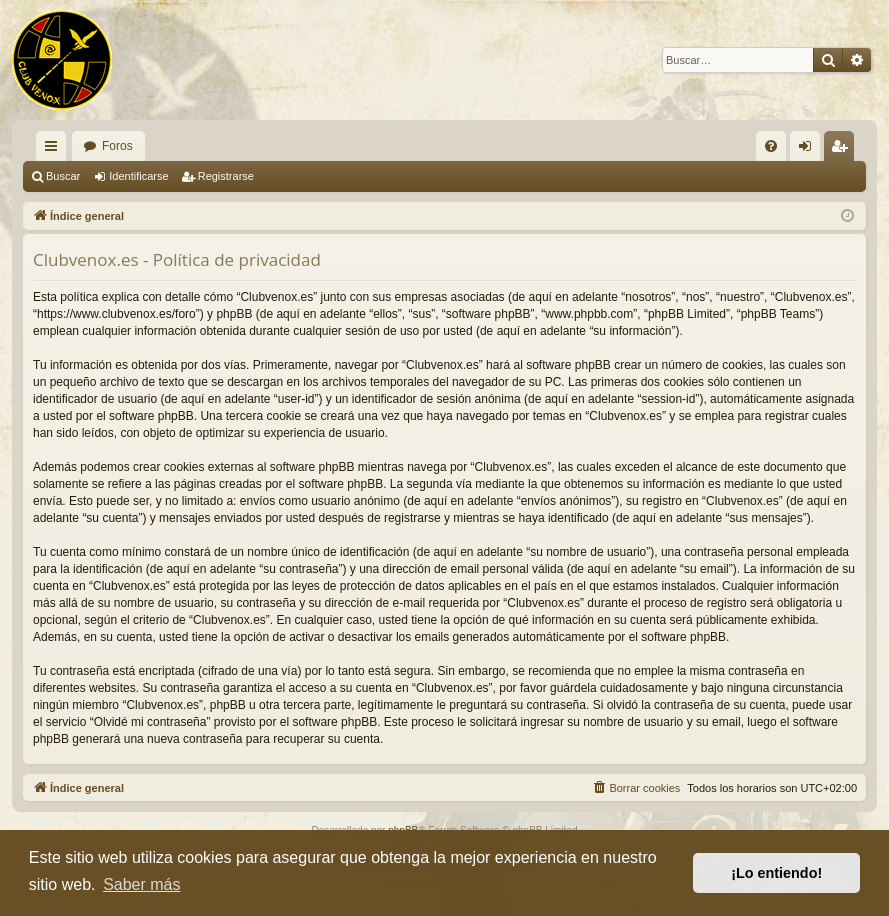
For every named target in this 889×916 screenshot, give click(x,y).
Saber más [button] (141, 884)
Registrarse (226, 176)
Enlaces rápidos (55, 150)
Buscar (63, 176)
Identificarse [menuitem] (809, 150)
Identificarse (138, 176)
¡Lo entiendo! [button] (776, 873)
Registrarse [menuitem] (843, 150)
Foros (117, 146)
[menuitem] (771, 146)
